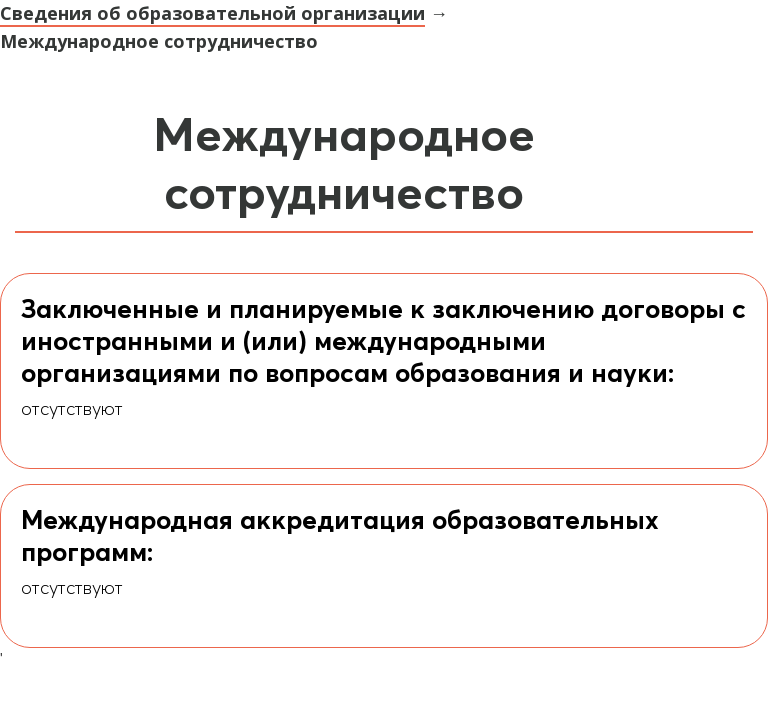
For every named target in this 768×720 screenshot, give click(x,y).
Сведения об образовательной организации (212, 13)
